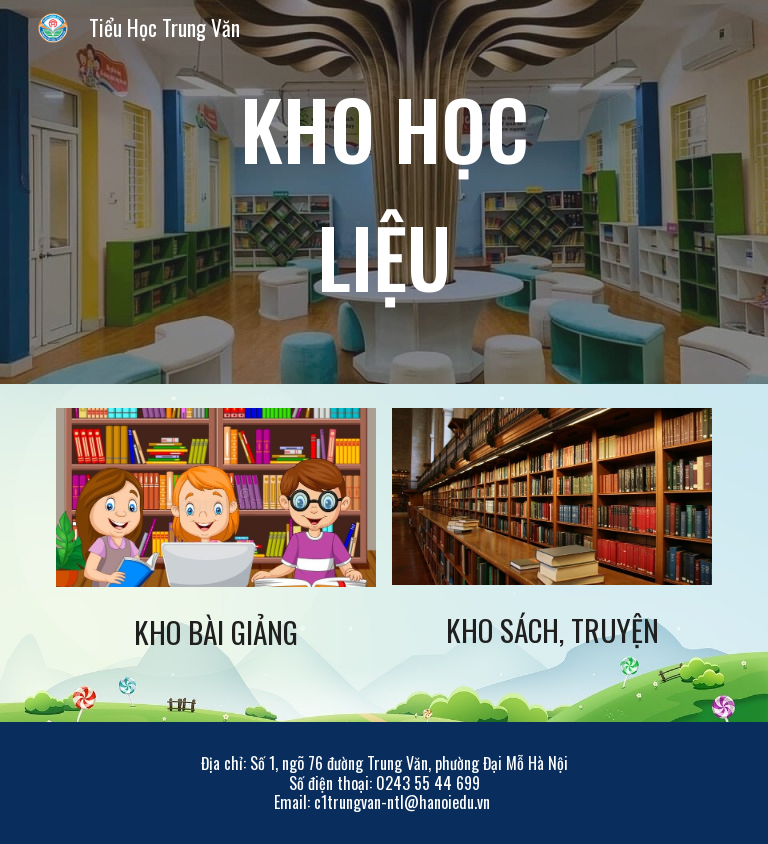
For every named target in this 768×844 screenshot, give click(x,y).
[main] (383, 192)
